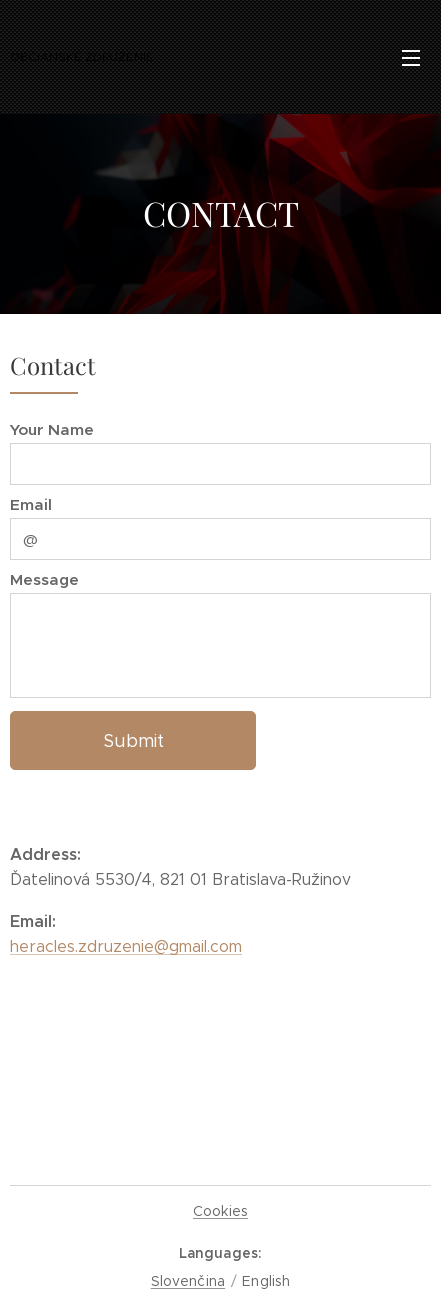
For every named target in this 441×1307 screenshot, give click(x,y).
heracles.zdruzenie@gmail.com (126, 946)
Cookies (220, 1211)
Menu (411, 58)
